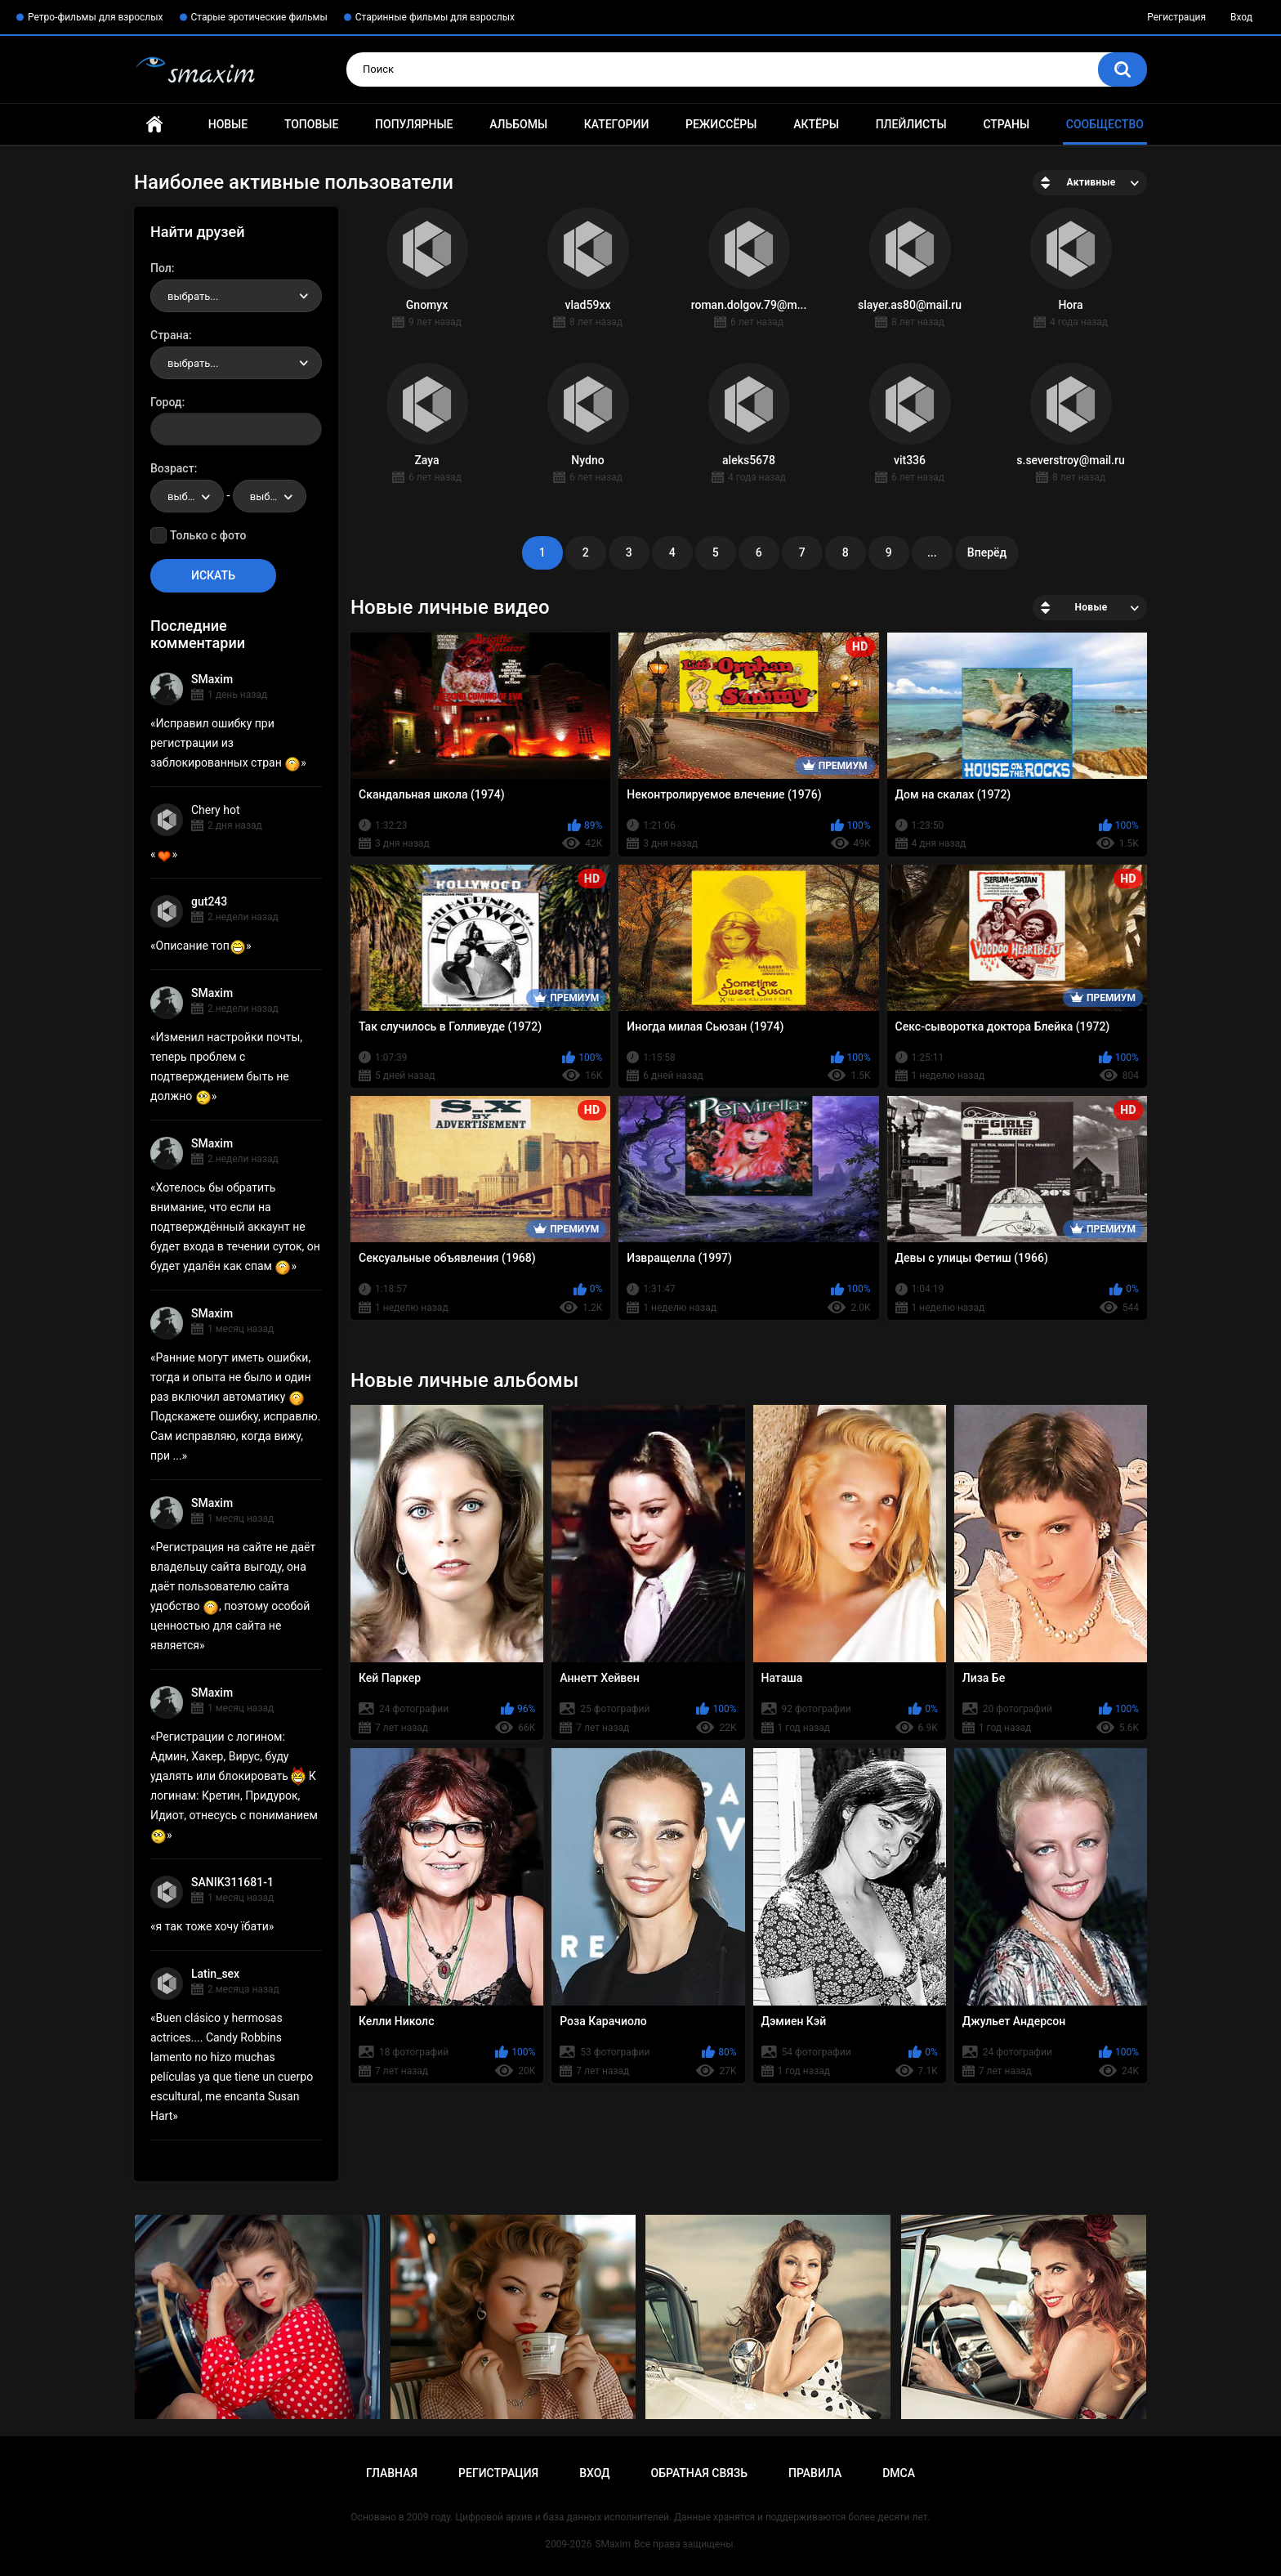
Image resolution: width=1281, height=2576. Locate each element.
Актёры (816, 124)
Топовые (311, 124)
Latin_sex (215, 1973)
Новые (228, 124)
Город (166, 402)
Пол (161, 268)
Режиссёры (721, 124)
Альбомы (518, 124)
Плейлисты (911, 124)
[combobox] (236, 296)
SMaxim (212, 679)
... (932, 552)
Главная (154, 124)
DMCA (898, 2473)
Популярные (414, 124)
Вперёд (986, 552)
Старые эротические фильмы (259, 17)
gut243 (209, 901)
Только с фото (208, 535)
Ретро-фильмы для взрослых (95, 17)
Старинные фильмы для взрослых (435, 17)
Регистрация (1176, 17)
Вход (1241, 17)
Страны (1006, 124)
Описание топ (201, 945)
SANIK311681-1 (232, 1882)
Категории (616, 124)
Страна (169, 335)
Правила (814, 2473)
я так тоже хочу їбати (212, 1926)
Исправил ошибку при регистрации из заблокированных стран (225, 743)
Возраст (172, 468)
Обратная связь (699, 2473)
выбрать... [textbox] (192, 296)
